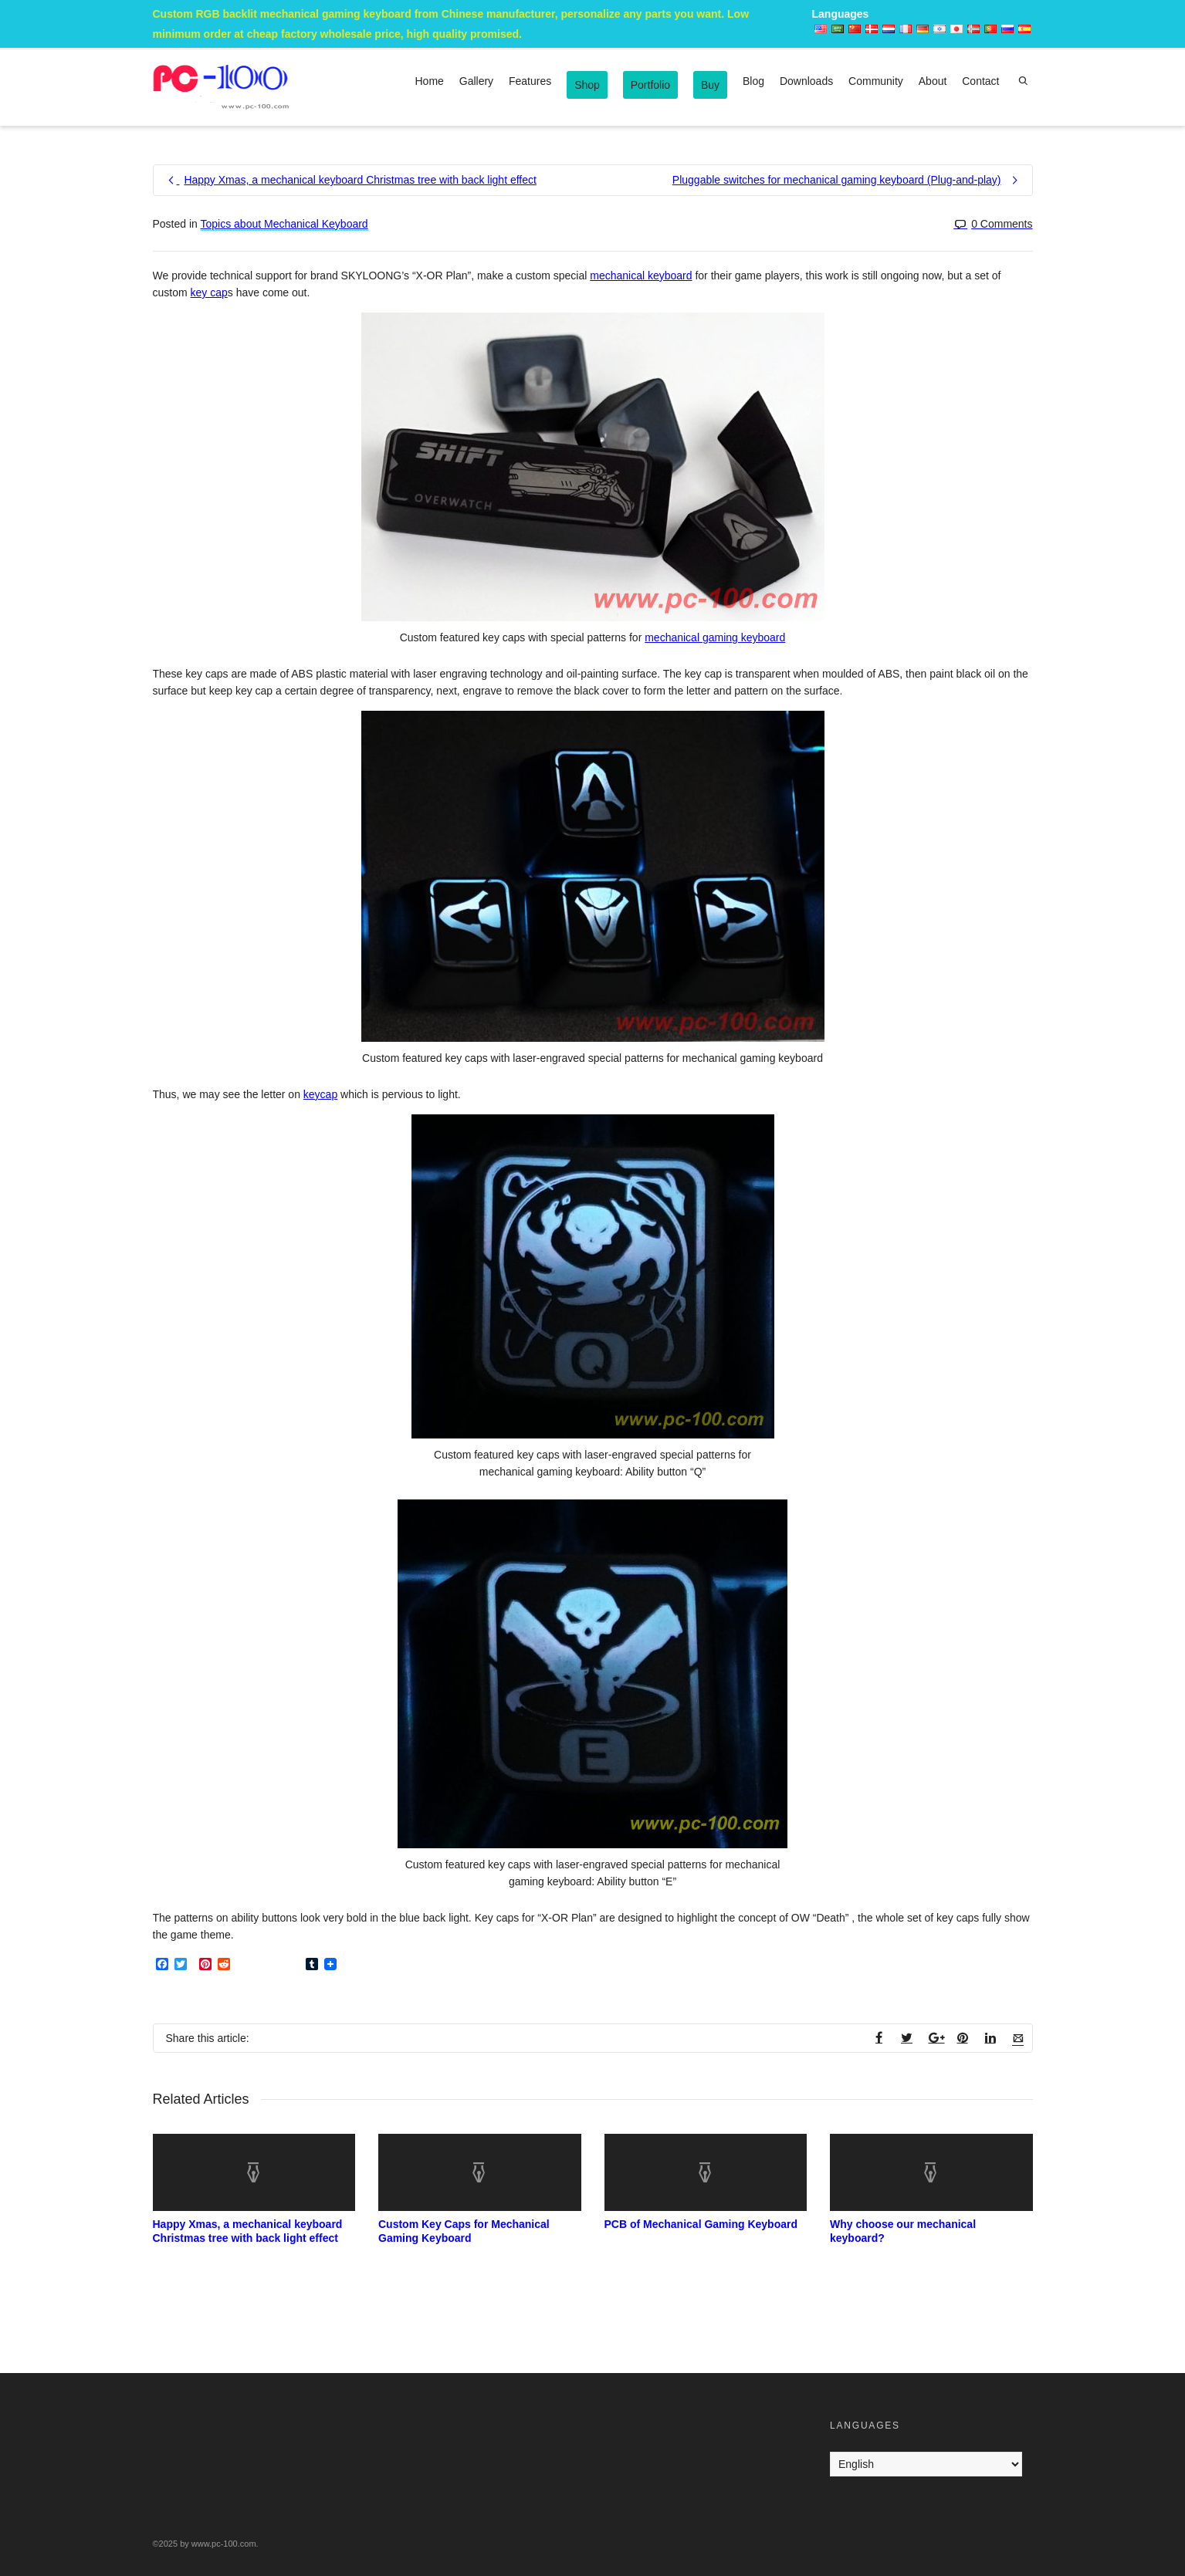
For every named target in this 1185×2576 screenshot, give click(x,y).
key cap (209, 292)
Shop (587, 85)
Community (875, 81)
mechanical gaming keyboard (715, 637)
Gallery (476, 81)
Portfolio (650, 85)
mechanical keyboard (641, 275)
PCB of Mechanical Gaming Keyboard (701, 2224)
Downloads (806, 81)
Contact (980, 81)
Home (429, 81)
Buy (710, 85)
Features (530, 81)
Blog (753, 81)
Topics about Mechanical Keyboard (284, 224)
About (933, 81)
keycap (320, 1094)
